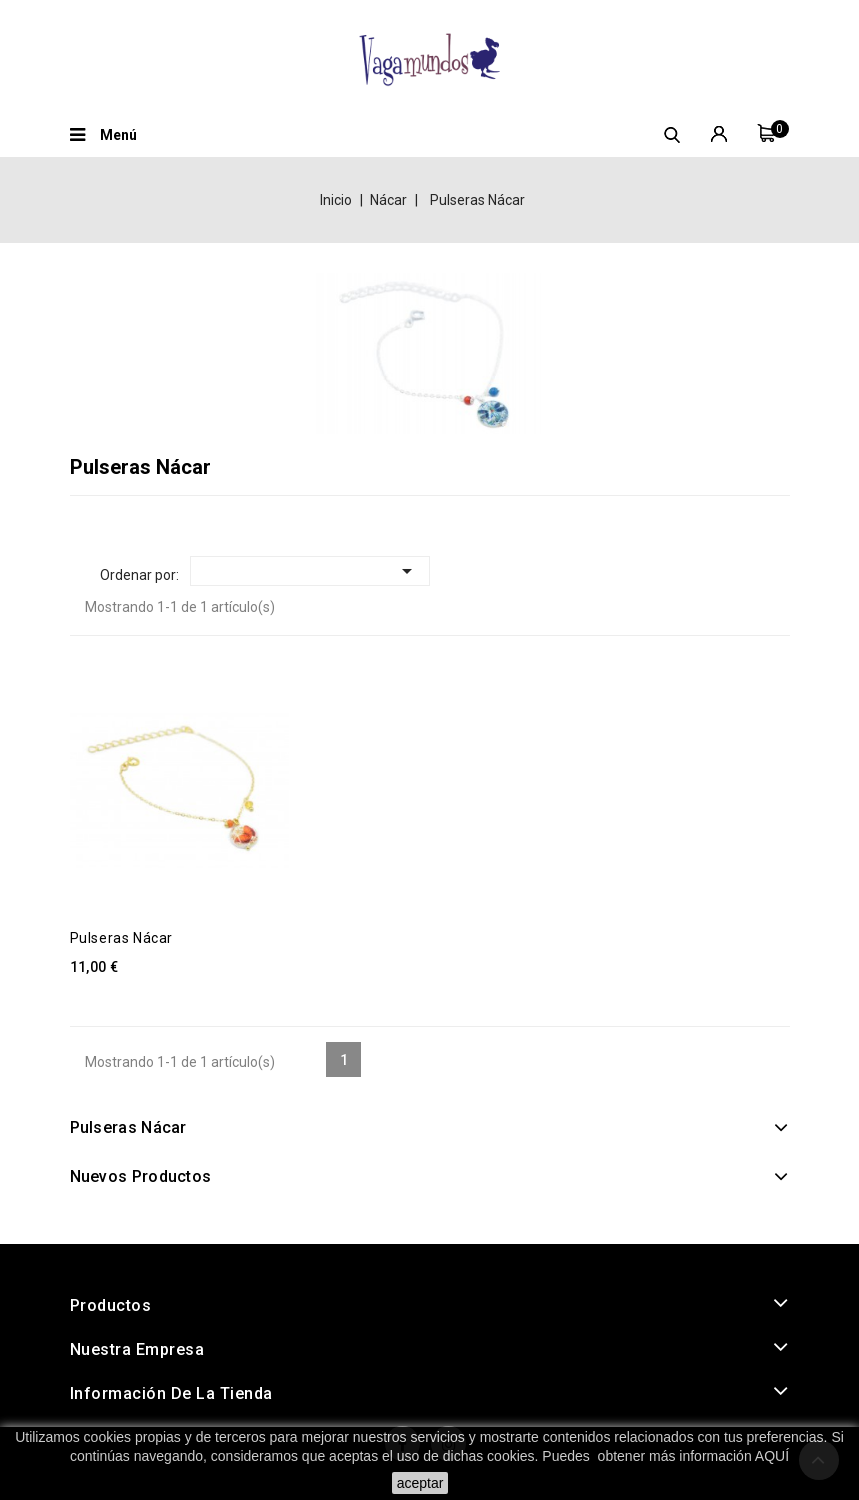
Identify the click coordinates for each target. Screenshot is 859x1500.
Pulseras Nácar (121, 938)
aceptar (420, 1483)
